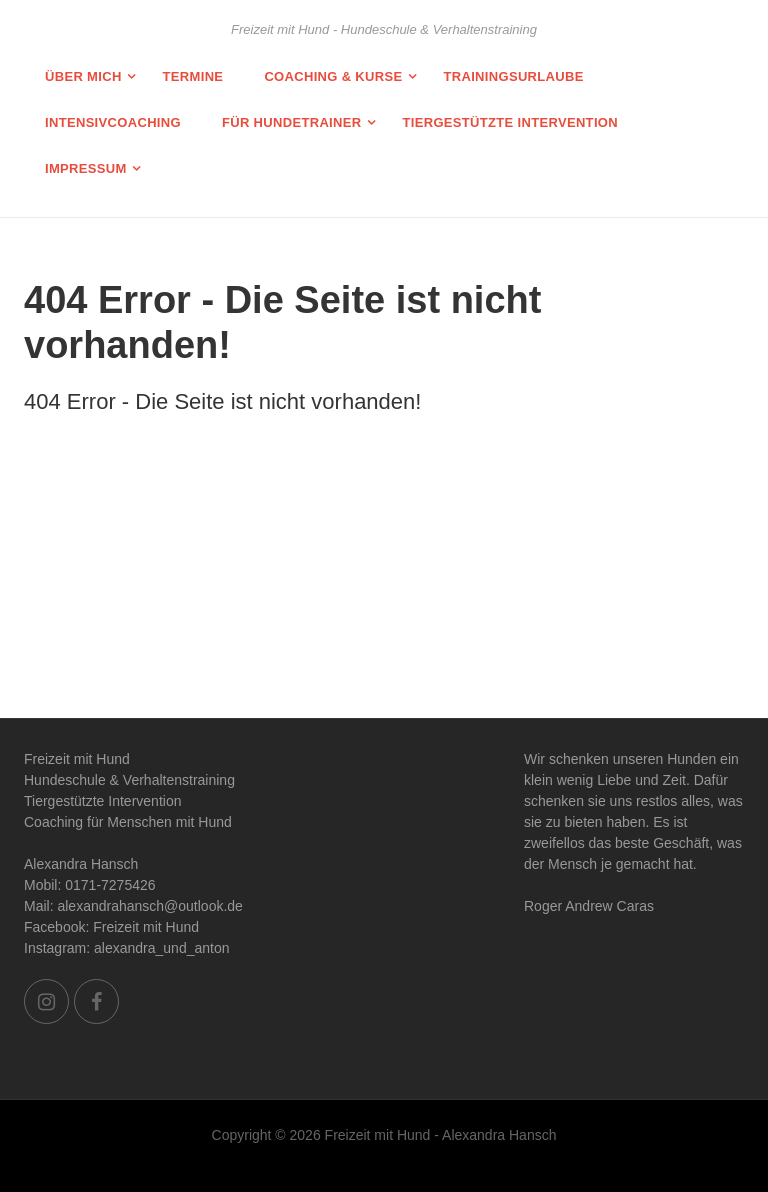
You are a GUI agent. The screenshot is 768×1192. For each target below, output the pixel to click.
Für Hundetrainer (292, 122)
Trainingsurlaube (513, 76)
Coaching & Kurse (333, 76)
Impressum (86, 168)
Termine (193, 76)
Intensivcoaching (113, 122)
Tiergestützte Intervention (510, 122)
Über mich (83, 76)
